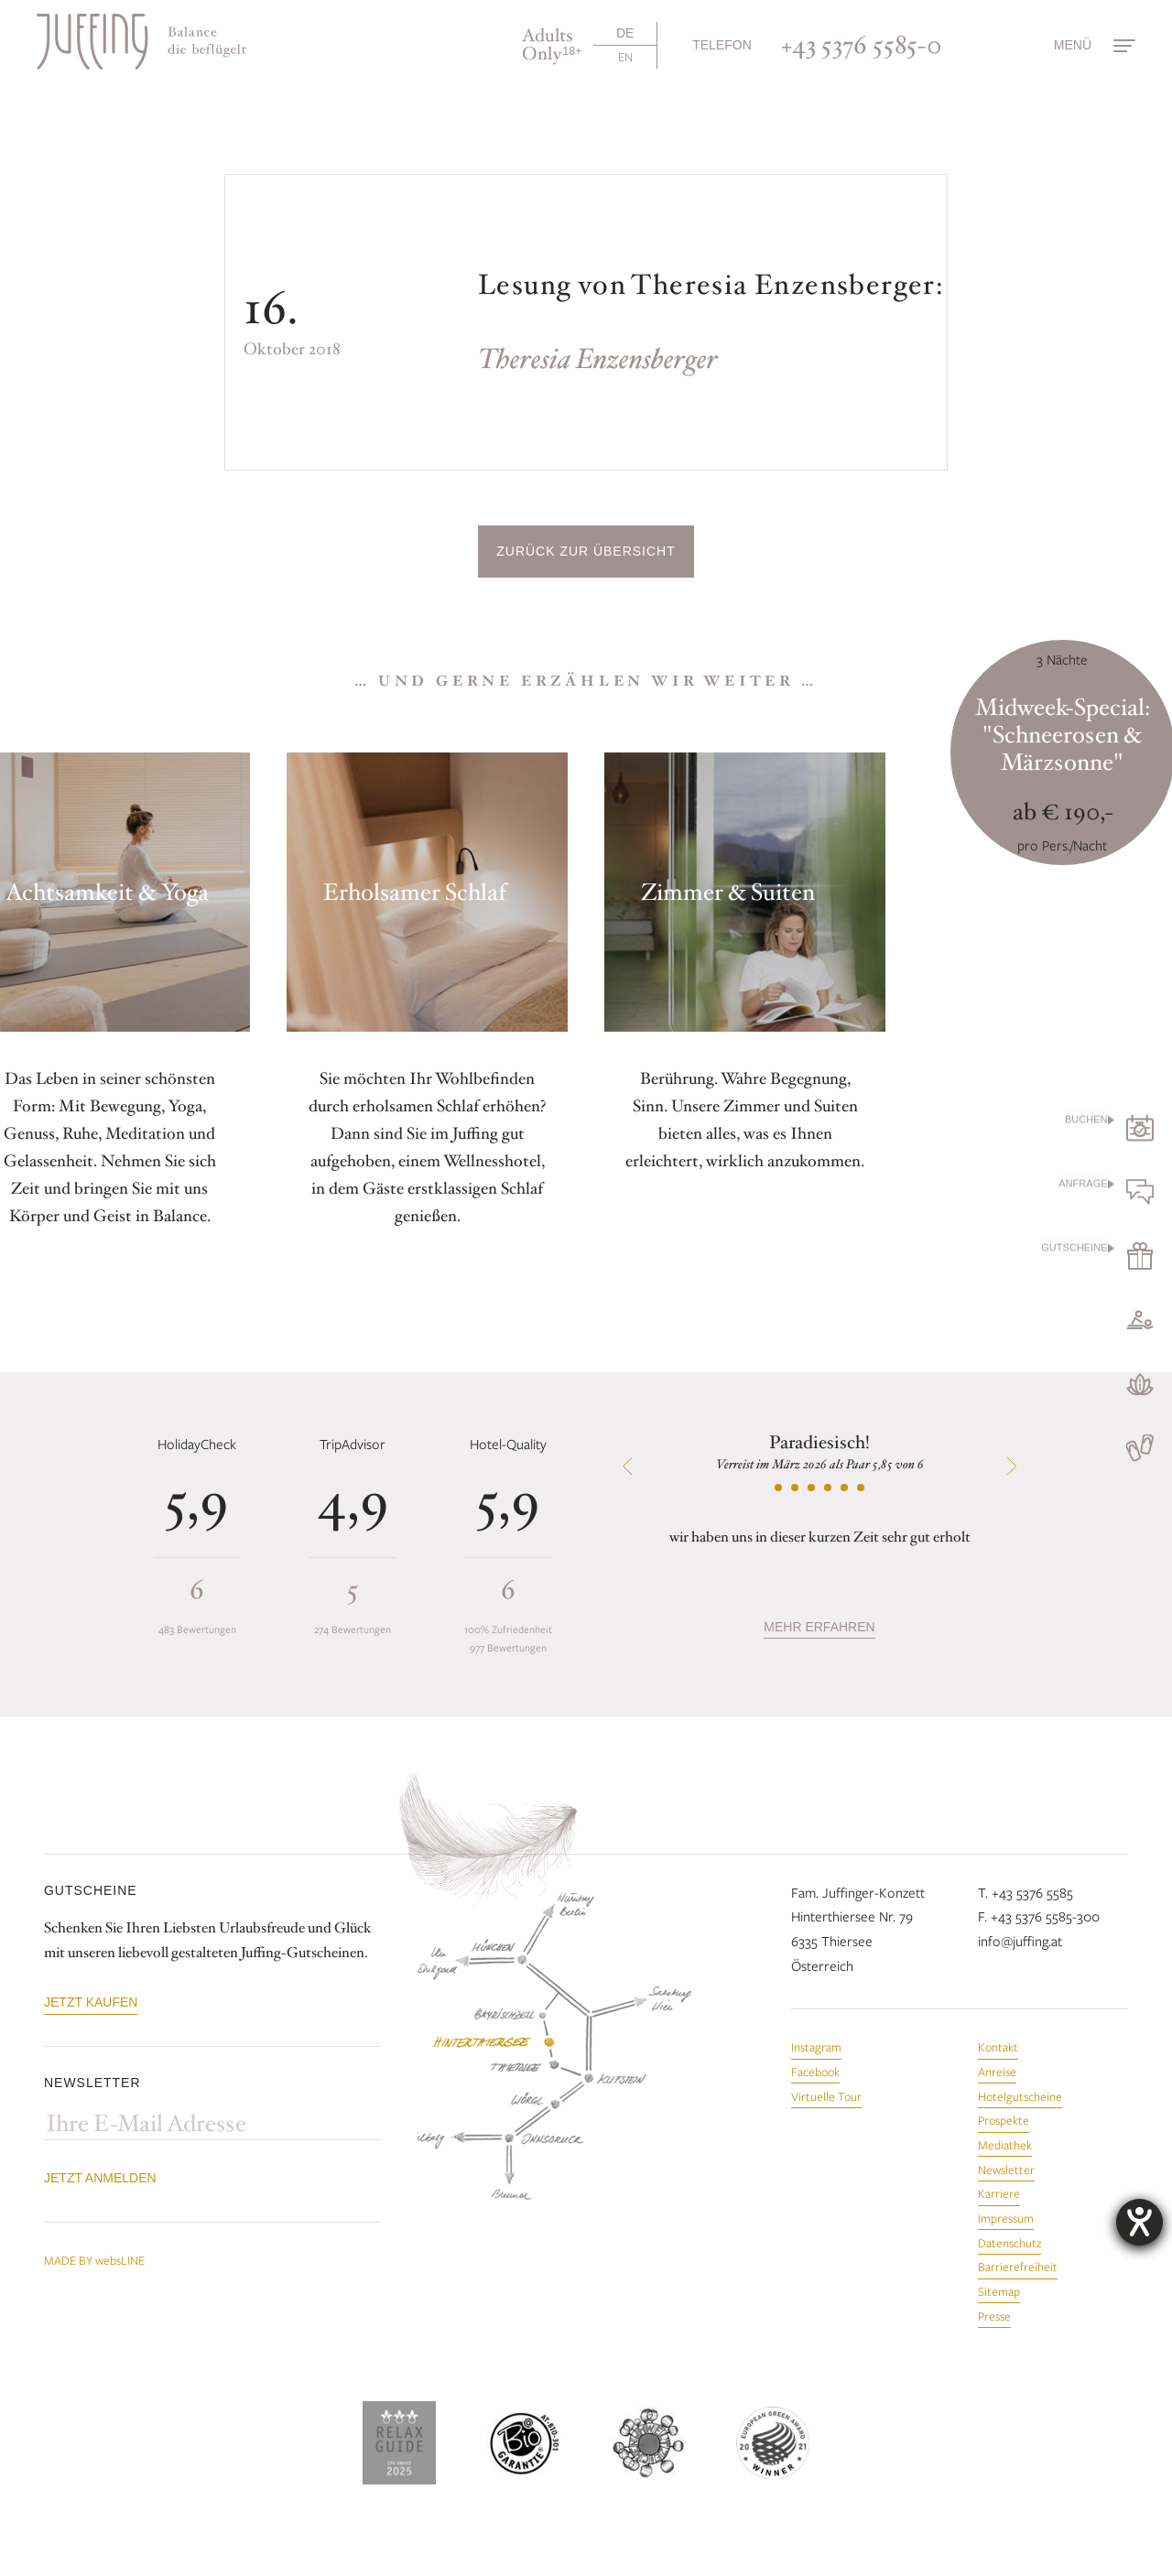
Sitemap (999, 2291)
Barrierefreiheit (1018, 2266)
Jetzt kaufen (90, 2002)
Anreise (997, 2071)
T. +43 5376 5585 (1025, 1892)
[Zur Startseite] (141, 42)
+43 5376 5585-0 (861, 44)
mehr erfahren (819, 1626)
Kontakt (998, 2047)
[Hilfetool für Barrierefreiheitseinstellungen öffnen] (1139, 2222)
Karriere (999, 2193)
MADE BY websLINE (94, 2260)
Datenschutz (1009, 2243)
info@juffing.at (1020, 1941)
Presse (994, 2316)
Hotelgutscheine (1020, 2096)
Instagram (816, 2047)
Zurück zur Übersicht (585, 551)
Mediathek (1005, 2145)
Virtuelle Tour (826, 2096)
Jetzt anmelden (100, 2177)
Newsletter (1006, 2169)
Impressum (1006, 2218)
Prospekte (1003, 2120)
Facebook (815, 2071)
